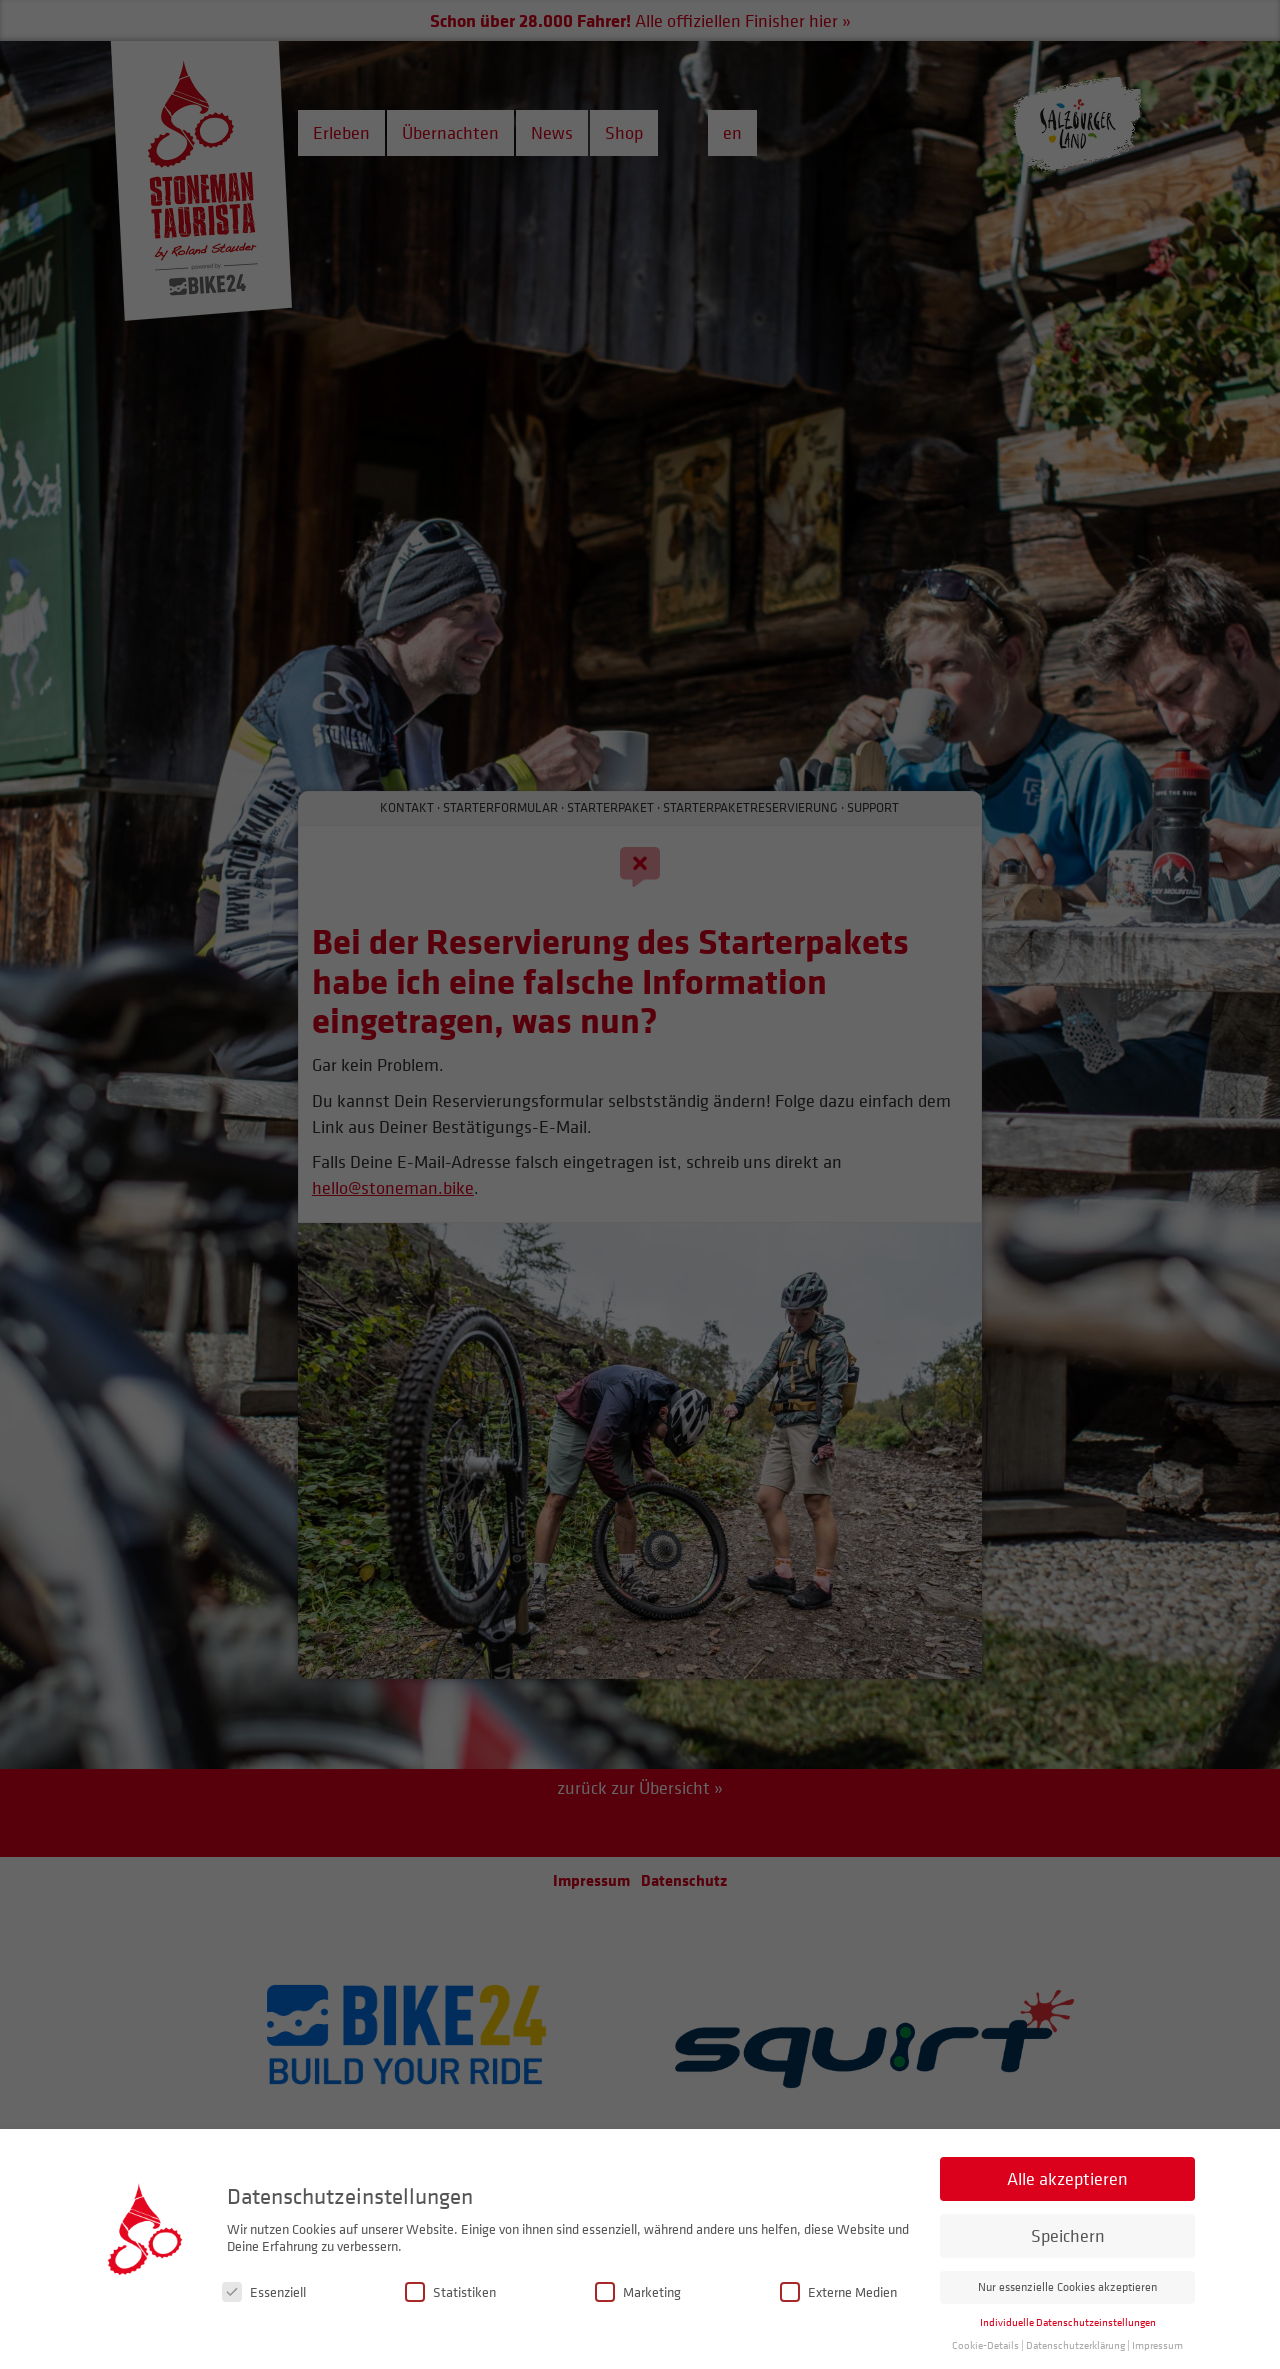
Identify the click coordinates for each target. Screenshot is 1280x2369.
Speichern (1068, 2255)
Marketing (638, 2311)
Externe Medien (838, 2311)
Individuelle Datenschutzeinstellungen (1068, 2342)
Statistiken (450, 2311)
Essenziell (264, 2311)
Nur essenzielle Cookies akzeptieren (1067, 2307)
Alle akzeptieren (1067, 2198)
